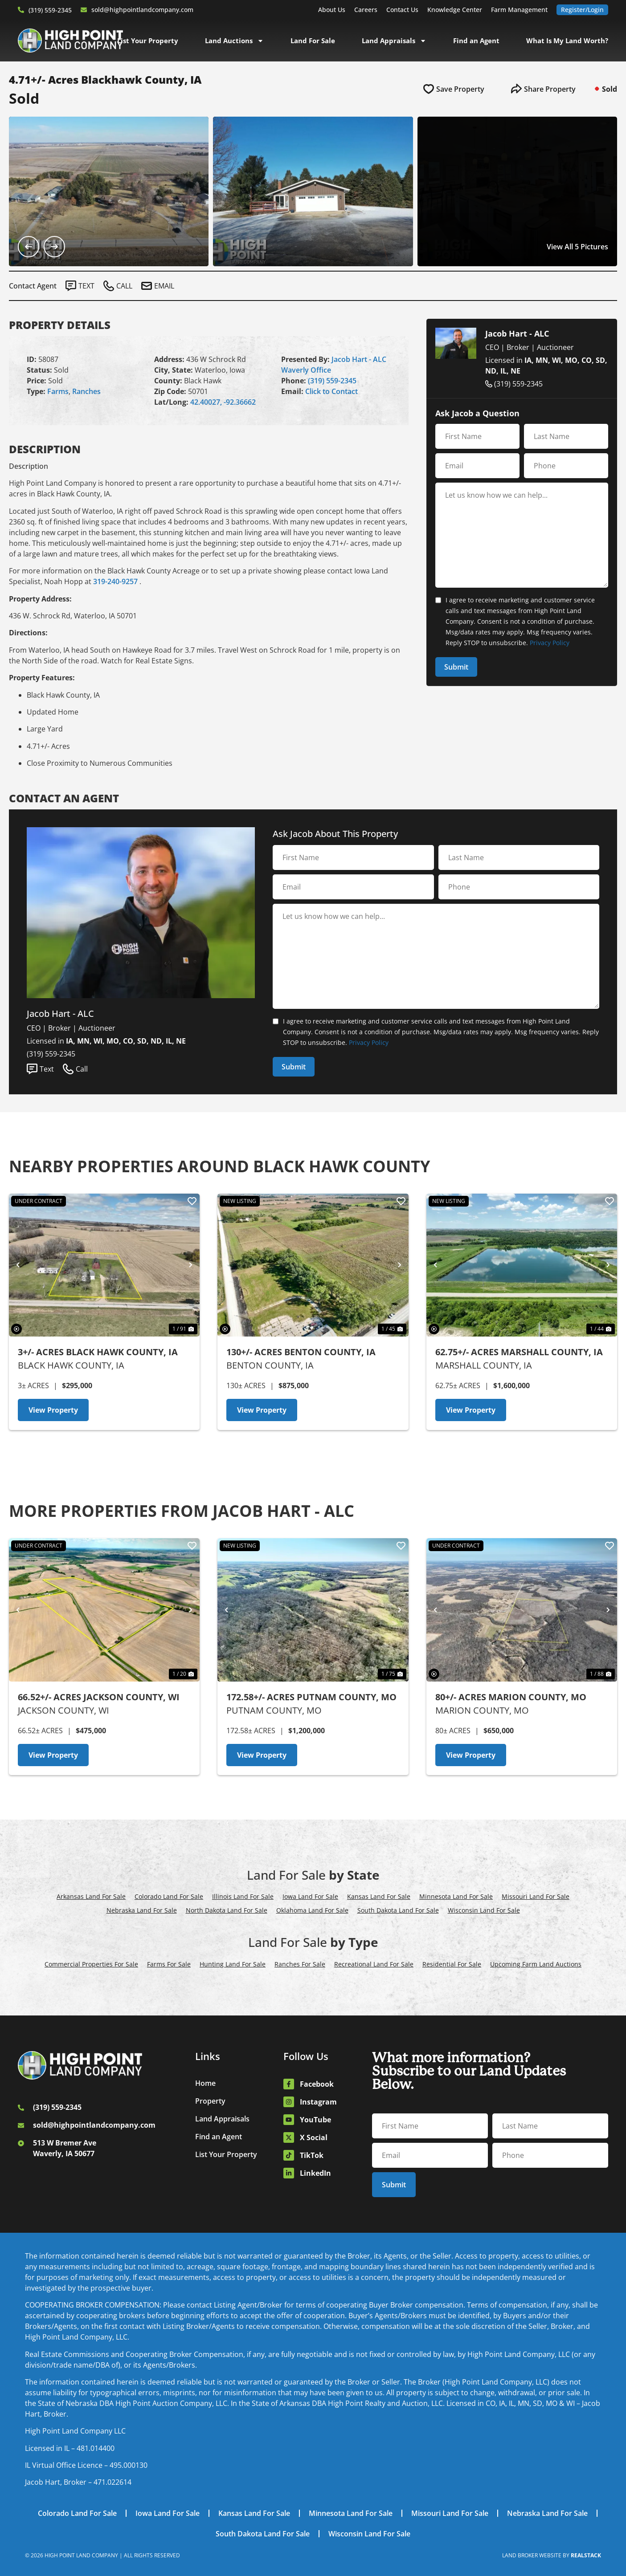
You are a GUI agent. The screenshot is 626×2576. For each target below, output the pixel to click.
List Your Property (147, 40)
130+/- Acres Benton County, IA (301, 1352)
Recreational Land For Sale (373, 1964)
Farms (58, 391)
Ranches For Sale (299, 1964)
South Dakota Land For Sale (398, 1910)
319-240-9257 (115, 581)
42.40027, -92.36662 (223, 402)
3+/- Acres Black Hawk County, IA (98, 1352)
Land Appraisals (394, 40)
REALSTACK (586, 2555)
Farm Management (519, 9)
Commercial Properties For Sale (91, 1964)
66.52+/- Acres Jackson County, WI (99, 1697)
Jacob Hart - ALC (358, 359)
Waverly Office (306, 370)
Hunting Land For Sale (233, 1964)
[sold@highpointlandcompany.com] (84, 10)
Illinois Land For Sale (243, 1896)
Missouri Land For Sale (535, 1896)
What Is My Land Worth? (567, 40)
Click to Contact (331, 391)
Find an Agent (476, 40)
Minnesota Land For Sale (456, 1896)
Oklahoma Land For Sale (312, 1910)
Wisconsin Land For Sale (484, 1910)
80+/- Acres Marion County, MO (510, 1697)
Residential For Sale (451, 1964)
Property (210, 2101)
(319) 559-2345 (50, 10)
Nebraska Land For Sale (141, 1910)
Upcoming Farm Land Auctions (535, 1964)
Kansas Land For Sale (378, 1896)
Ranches (86, 391)
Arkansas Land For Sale (91, 1896)
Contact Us (402, 9)
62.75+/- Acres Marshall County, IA (519, 1352)
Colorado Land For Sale (169, 1896)
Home (205, 2083)
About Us (331, 9)
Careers (365, 9)
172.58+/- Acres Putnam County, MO (311, 1697)
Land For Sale (312, 40)
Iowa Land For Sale (310, 1896)
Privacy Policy (549, 642)
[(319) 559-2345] (21, 10)
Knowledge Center (454, 9)
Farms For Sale (169, 1964)
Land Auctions (234, 40)
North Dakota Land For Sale (226, 1910)
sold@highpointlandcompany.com (142, 9)
